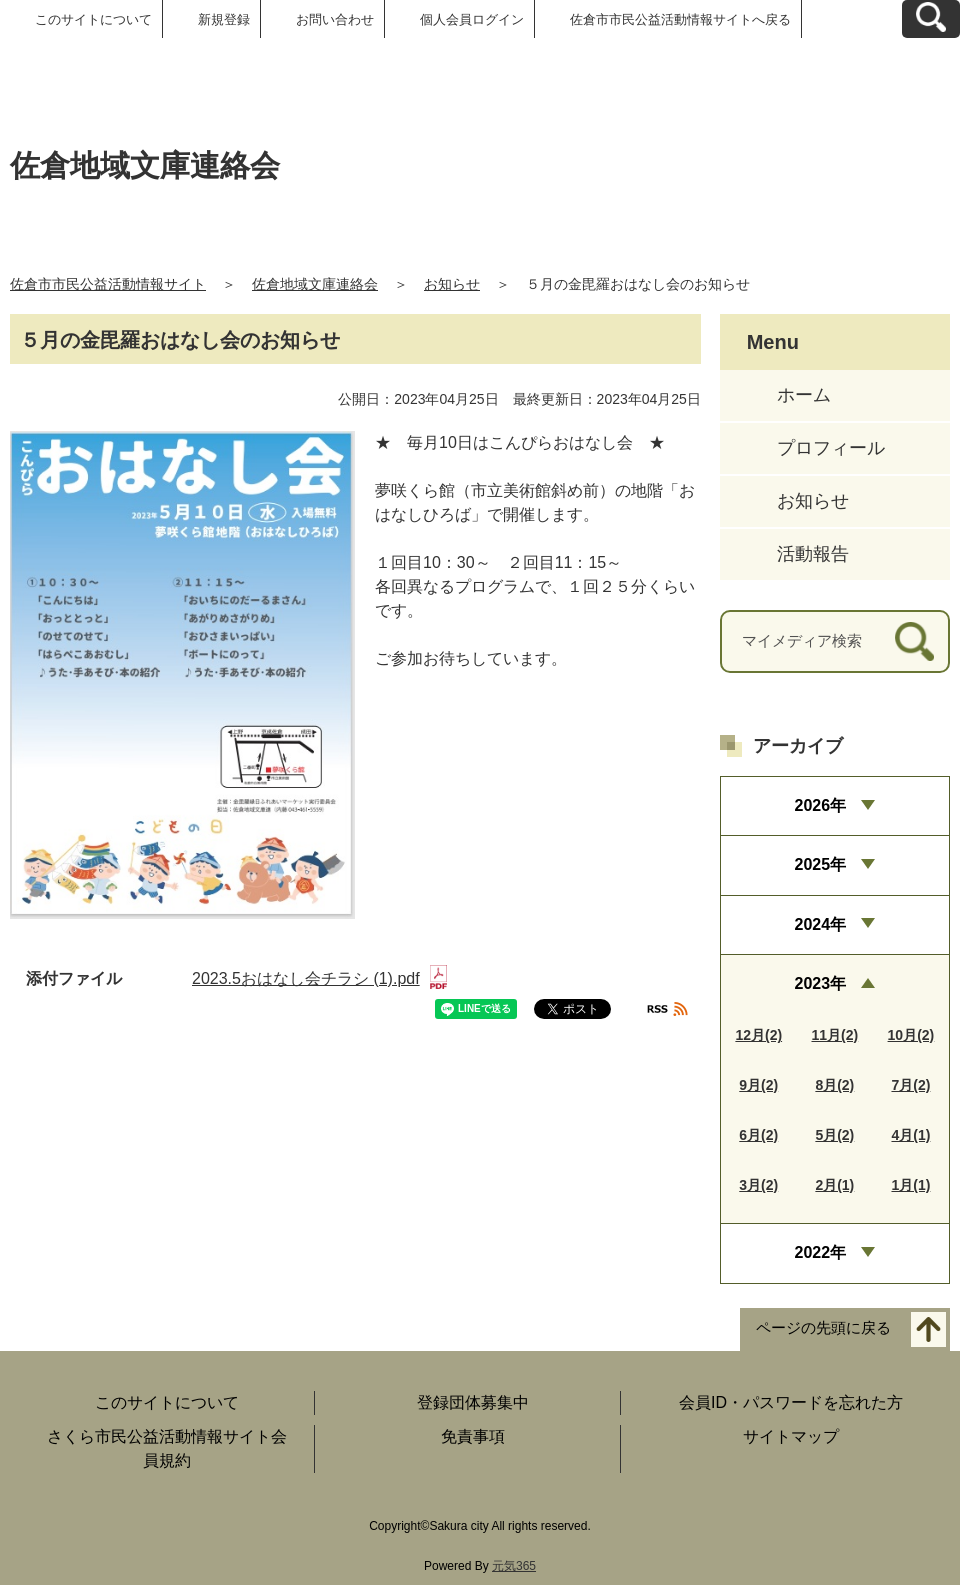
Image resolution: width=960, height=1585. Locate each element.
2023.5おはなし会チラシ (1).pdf (319, 978)
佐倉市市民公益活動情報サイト (108, 284)
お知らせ (452, 284)
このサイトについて (93, 19)
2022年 (821, 1252)
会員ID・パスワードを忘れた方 (791, 1402)
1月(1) (910, 1185)
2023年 (821, 983)
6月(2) (758, 1135)
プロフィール (831, 448)
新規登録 (224, 19)
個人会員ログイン (472, 19)
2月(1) (834, 1185)
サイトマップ (791, 1436)
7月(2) (910, 1085)
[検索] (914, 641)
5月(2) (834, 1135)
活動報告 (813, 554)
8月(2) (834, 1085)
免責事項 (473, 1436)
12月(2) (758, 1035)
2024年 (821, 924)
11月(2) (834, 1035)
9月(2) (758, 1085)
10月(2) (911, 1035)
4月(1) (910, 1135)
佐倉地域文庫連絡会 (315, 284)
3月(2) (758, 1185)
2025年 (821, 864)
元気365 (514, 1566)
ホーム (804, 395)
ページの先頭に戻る (823, 1327)
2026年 (821, 805)
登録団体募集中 (473, 1402)
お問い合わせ (335, 19)
